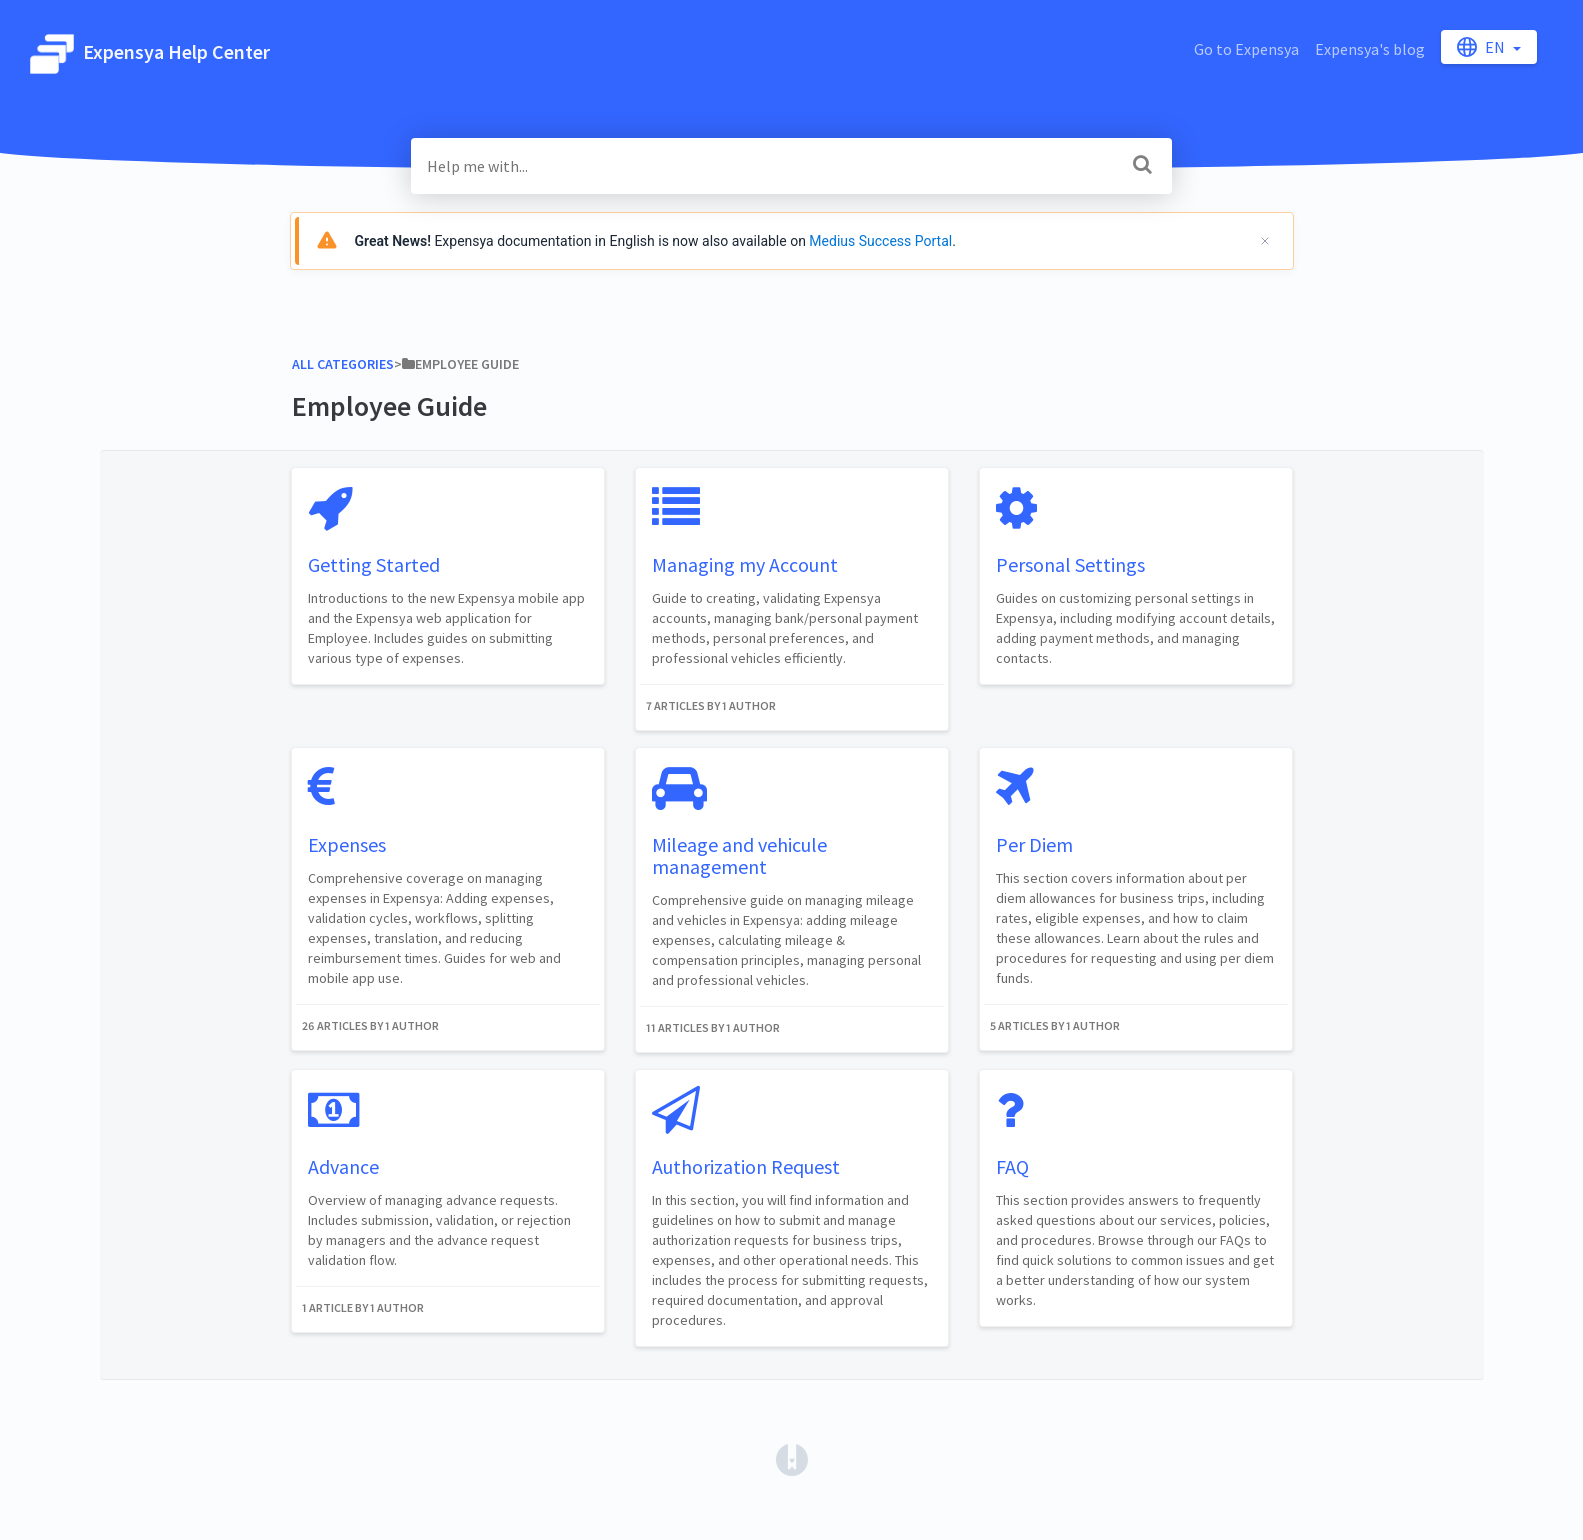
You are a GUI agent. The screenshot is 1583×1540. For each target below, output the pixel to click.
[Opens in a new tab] (792, 1458)
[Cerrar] (1265, 241)
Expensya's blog (1370, 49)
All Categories (343, 364)
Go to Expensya (1246, 49)
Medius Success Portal (880, 241)
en (1482, 47)
